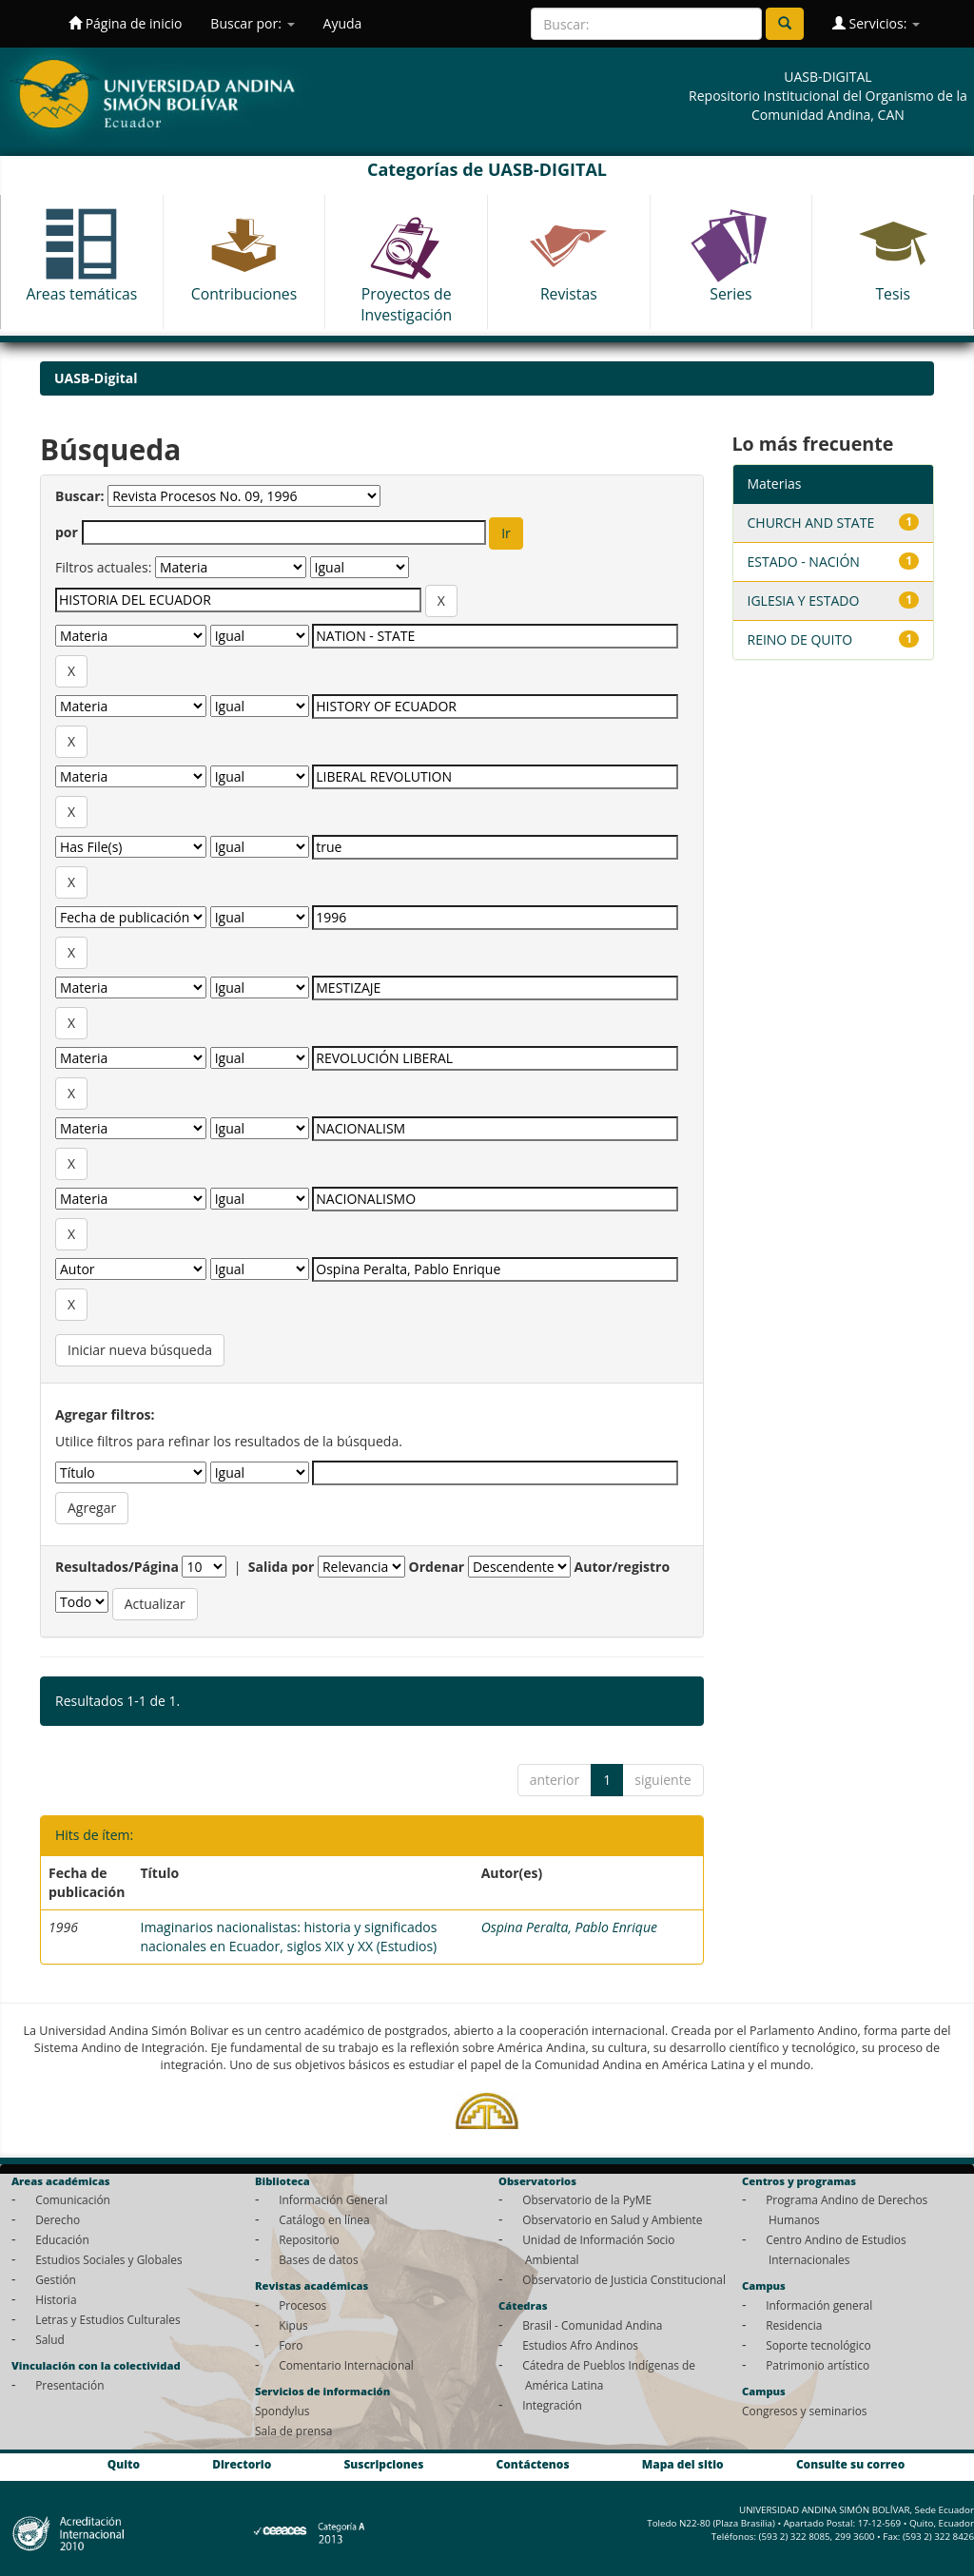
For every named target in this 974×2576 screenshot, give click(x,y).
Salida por (281, 1567)
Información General (333, 2199)
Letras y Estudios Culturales (108, 2319)
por (66, 532)
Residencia (794, 2325)
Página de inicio (125, 23)
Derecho (57, 2219)
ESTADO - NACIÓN (804, 561)
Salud (50, 2339)
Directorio (241, 2464)
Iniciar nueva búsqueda (140, 1350)
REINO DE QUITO (800, 639)
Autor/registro (623, 1567)
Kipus (293, 2325)
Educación (62, 2239)
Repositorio (309, 2239)
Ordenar (437, 1567)
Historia (55, 2299)
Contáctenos (533, 2464)
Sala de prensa (293, 2430)
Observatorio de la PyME (587, 2199)
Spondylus (282, 2410)
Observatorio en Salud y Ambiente (612, 2219)
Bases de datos (318, 2259)
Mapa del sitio (683, 2464)
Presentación (69, 2384)
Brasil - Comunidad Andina (592, 2325)
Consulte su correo (850, 2464)
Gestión (55, 2279)
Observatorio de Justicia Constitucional (624, 2279)
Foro (290, 2345)
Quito (123, 2464)
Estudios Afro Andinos (580, 2345)
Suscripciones (383, 2464)
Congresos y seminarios (804, 2410)
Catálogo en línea (324, 2219)
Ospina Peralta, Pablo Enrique (569, 1927)
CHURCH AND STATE (811, 522)
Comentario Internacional (346, 2365)
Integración (552, 2404)
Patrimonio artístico (817, 2365)
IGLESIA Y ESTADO (804, 600)
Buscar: (80, 496)
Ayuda (342, 23)
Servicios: (876, 23)
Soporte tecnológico (818, 2345)
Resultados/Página (117, 1567)
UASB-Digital (96, 378)
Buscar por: (252, 23)
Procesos (302, 2305)
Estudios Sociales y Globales (108, 2259)
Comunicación (72, 2199)
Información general (819, 2305)
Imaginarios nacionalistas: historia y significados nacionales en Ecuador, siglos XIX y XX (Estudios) (288, 1936)
